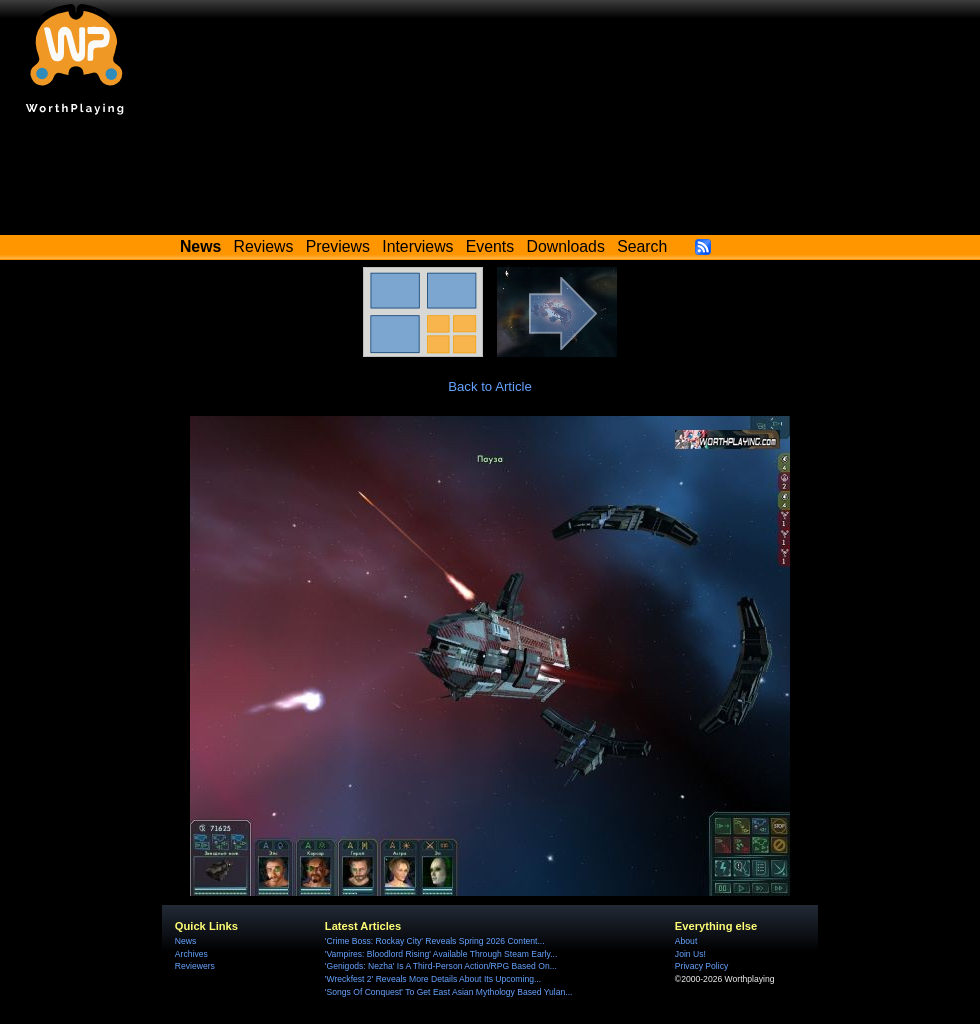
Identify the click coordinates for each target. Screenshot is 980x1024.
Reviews (264, 246)
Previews (338, 246)
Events (490, 246)
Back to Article (490, 386)
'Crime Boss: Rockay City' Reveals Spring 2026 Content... (435, 941)
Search (642, 246)
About (686, 941)
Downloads (566, 246)
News (185, 941)
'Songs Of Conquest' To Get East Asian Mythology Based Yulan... (449, 992)
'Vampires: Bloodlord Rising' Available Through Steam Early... (441, 954)
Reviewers (195, 966)
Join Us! (690, 954)
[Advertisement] (490, 180)
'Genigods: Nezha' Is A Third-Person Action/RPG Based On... (441, 966)
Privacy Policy (701, 966)
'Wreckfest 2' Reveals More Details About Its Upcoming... (433, 979)
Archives (191, 954)
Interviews (417, 246)
